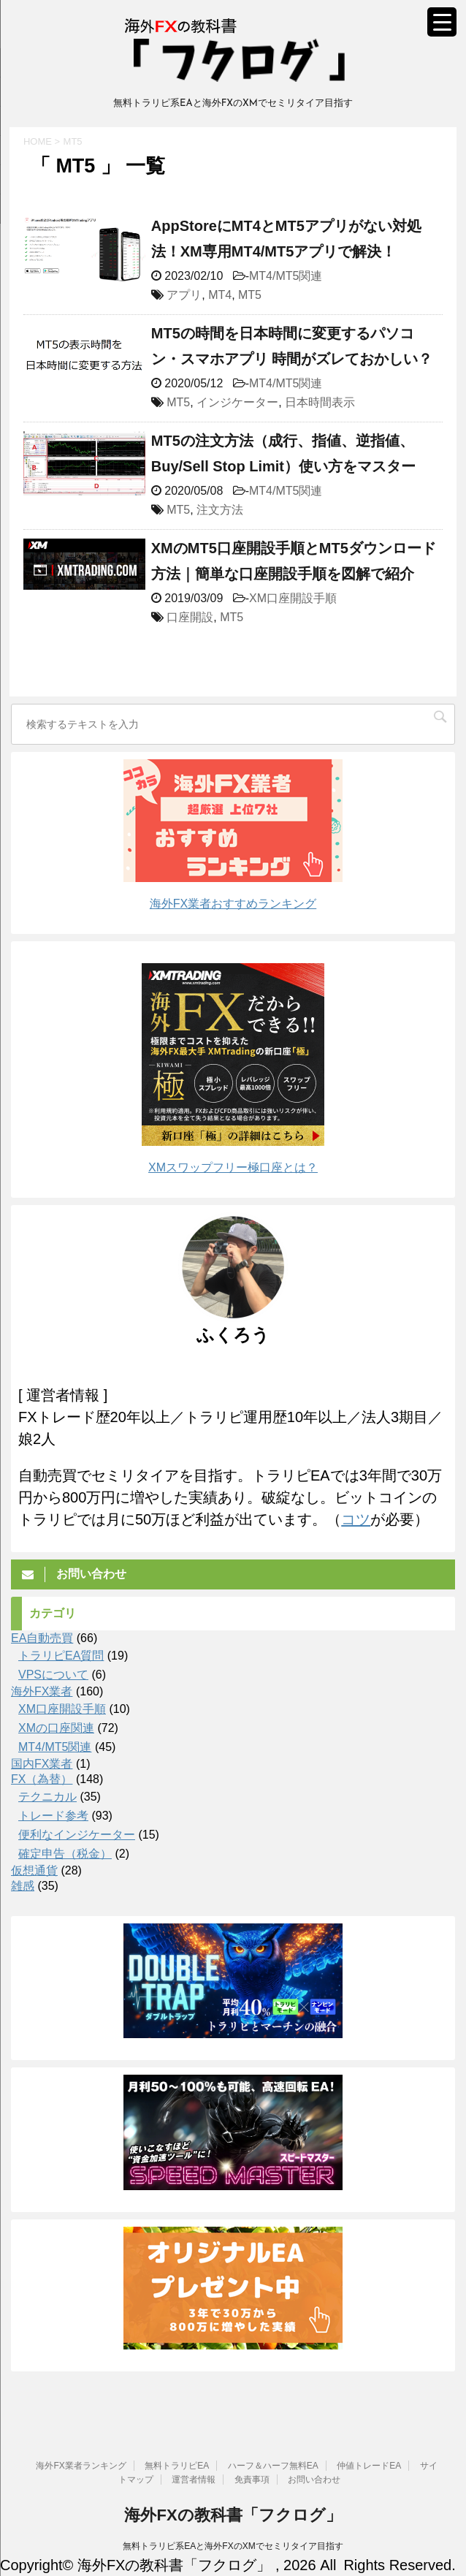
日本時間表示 (320, 402)
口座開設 (190, 617)
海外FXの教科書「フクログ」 (232, 2515)
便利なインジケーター (76, 1834)
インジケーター (237, 402)
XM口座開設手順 (293, 598)
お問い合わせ (314, 2479)
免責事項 (252, 2479)
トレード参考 (53, 1815)
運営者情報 (193, 2479)
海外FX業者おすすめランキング (233, 903)
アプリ (184, 295)
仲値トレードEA (369, 2466)
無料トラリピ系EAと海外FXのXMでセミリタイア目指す (233, 2546)
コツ (355, 1519)
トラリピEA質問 (61, 1655)
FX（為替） (41, 1779)
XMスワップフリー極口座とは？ (233, 1167)
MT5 (249, 295)
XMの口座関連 (56, 1728)
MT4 (220, 295)
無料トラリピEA (177, 2466)
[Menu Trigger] (442, 22)
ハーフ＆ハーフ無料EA (273, 2466)
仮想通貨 (34, 1870)
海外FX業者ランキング (81, 2466)
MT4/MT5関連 (285, 276)
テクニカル (47, 1796)
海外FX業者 (41, 1691)
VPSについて (53, 1674)
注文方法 (219, 510)
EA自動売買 (42, 1638)
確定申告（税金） (65, 1853)
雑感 (22, 1886)
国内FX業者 (41, 1764)
